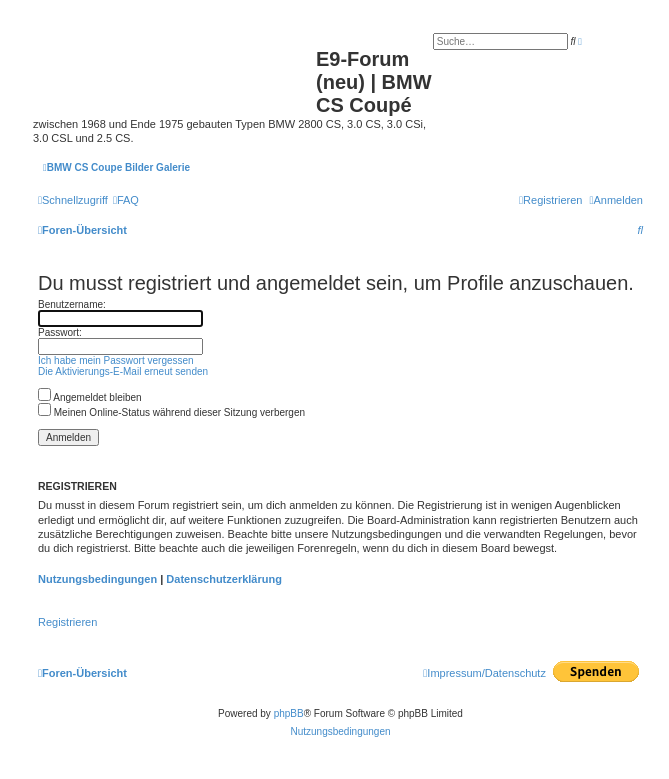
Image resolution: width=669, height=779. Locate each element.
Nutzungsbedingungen (97, 579)
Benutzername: (72, 304)
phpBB (289, 713)
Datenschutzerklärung (224, 579)
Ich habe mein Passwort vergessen (116, 360)
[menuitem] (126, 200)
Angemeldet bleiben (90, 397)
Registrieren (67, 622)
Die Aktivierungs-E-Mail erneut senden (123, 371)
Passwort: (60, 332)
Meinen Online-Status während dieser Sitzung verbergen (171, 412)
